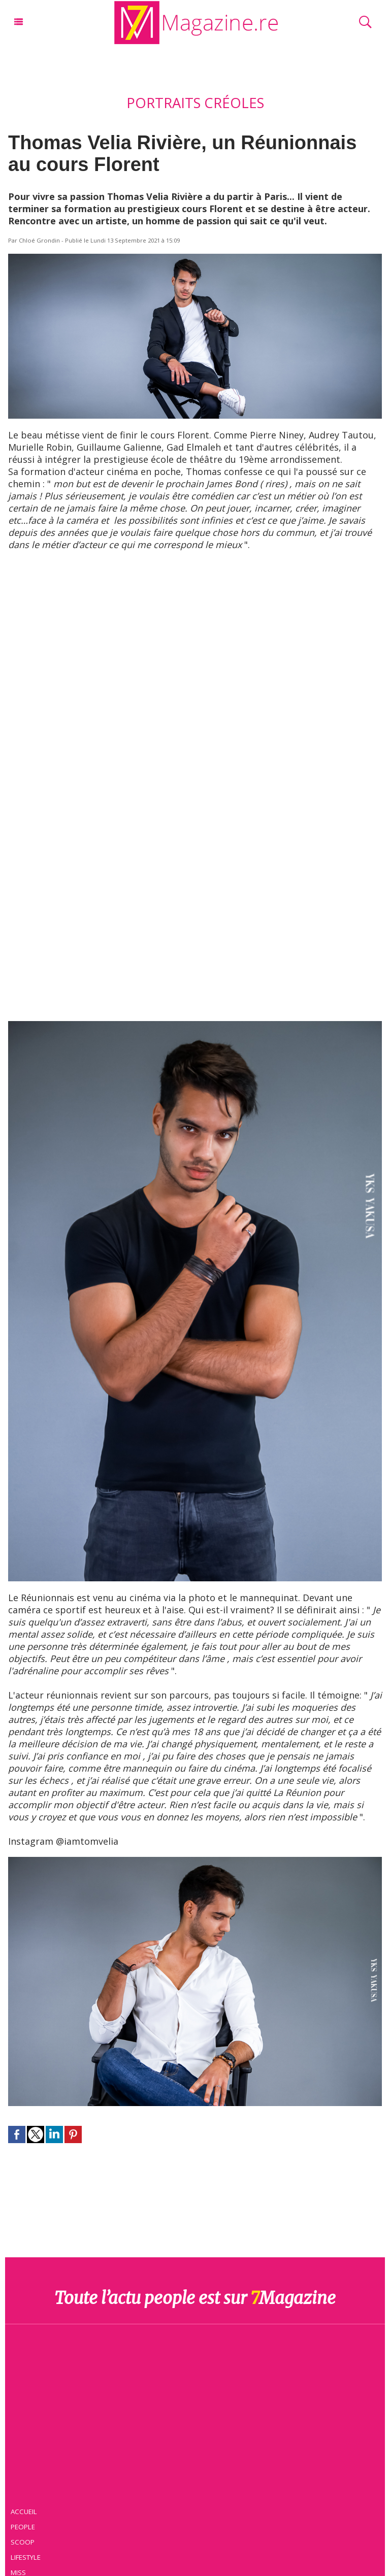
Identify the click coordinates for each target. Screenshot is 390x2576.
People (23, 2526)
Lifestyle (26, 2557)
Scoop (23, 2542)
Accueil (24, 2511)
